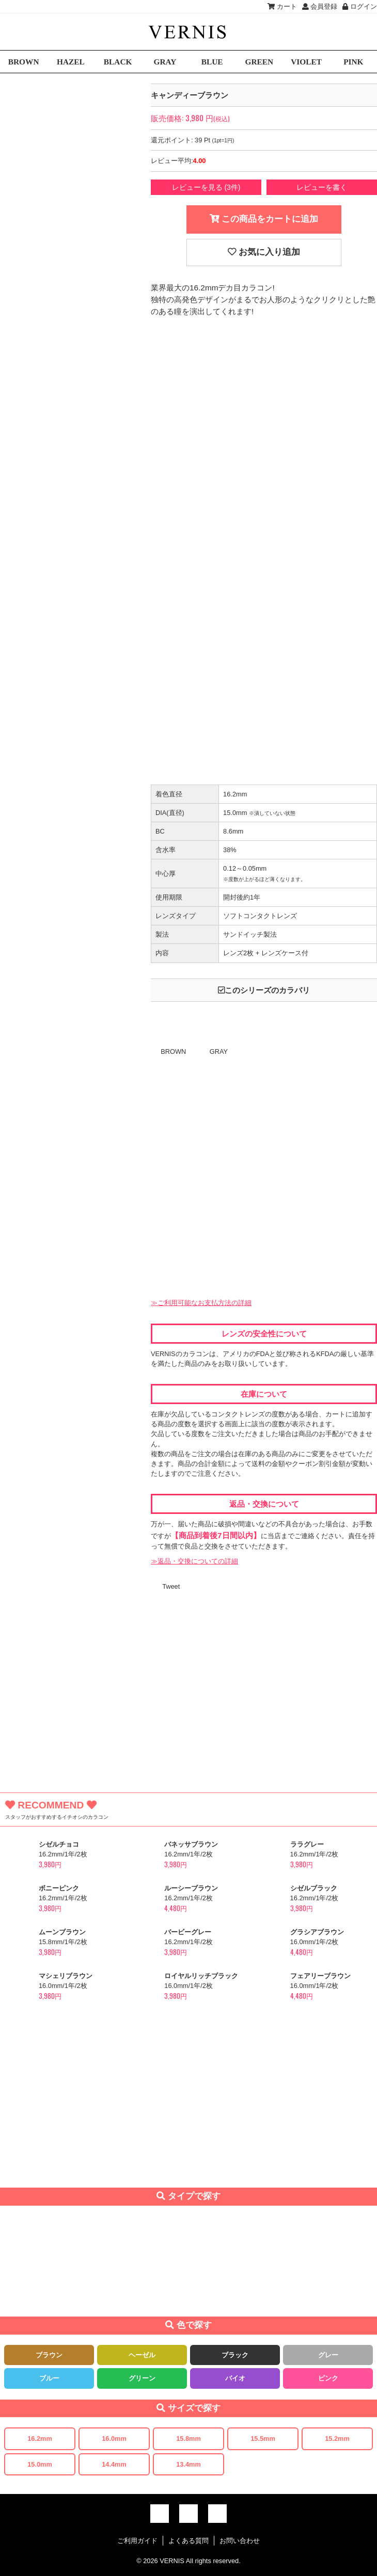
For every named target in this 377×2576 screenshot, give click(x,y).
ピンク (328, 2378)
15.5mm (262, 2438)
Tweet (171, 1586)
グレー (328, 2355)
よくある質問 (188, 2541)
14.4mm (114, 2464)
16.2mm (39, 2438)
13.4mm (188, 2464)
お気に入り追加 (264, 252)
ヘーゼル (142, 2355)
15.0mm (39, 2464)
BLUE (212, 61)
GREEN (259, 61)
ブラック (235, 2355)
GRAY (164, 61)
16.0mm (114, 2438)
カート (282, 6)
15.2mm (337, 2438)
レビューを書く (321, 187)
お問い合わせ (239, 2541)
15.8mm (188, 2438)
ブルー (49, 2378)
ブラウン (49, 2355)
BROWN (23, 61)
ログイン (359, 6)
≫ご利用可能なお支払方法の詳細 (201, 1303)
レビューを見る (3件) (206, 187)
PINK (353, 61)
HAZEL (71, 61)
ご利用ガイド (137, 2541)
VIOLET (306, 61)
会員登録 (320, 6)
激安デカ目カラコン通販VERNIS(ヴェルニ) (188, 31)
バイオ (235, 2378)
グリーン (142, 2378)
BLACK (118, 61)
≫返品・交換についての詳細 (194, 1561)
